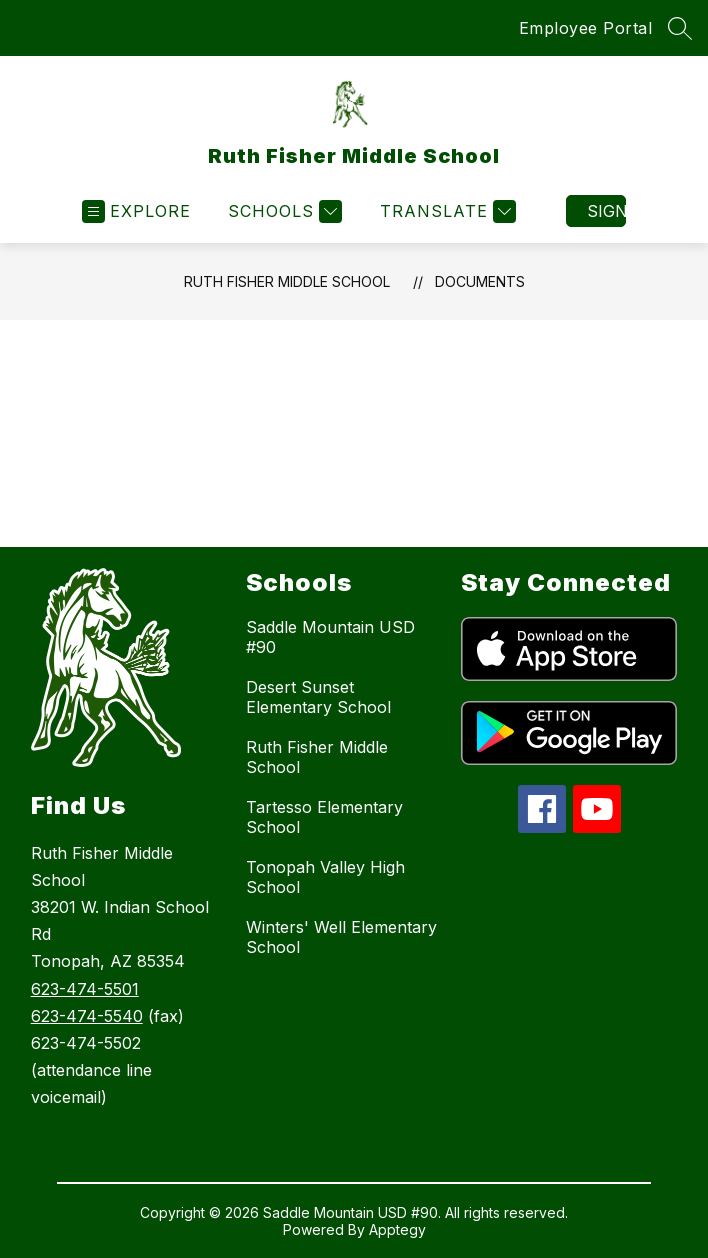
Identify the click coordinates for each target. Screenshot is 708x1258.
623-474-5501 (85, 989)
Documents (480, 281)
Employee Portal (586, 28)
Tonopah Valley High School (325, 877)
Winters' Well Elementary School (341, 937)
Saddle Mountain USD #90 (330, 637)
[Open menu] (136, 211)
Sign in (606, 211)
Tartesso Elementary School (324, 817)
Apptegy (397, 1229)
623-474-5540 (87, 1016)
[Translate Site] (445, 211)
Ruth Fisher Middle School (287, 281)
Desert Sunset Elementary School (318, 697)
